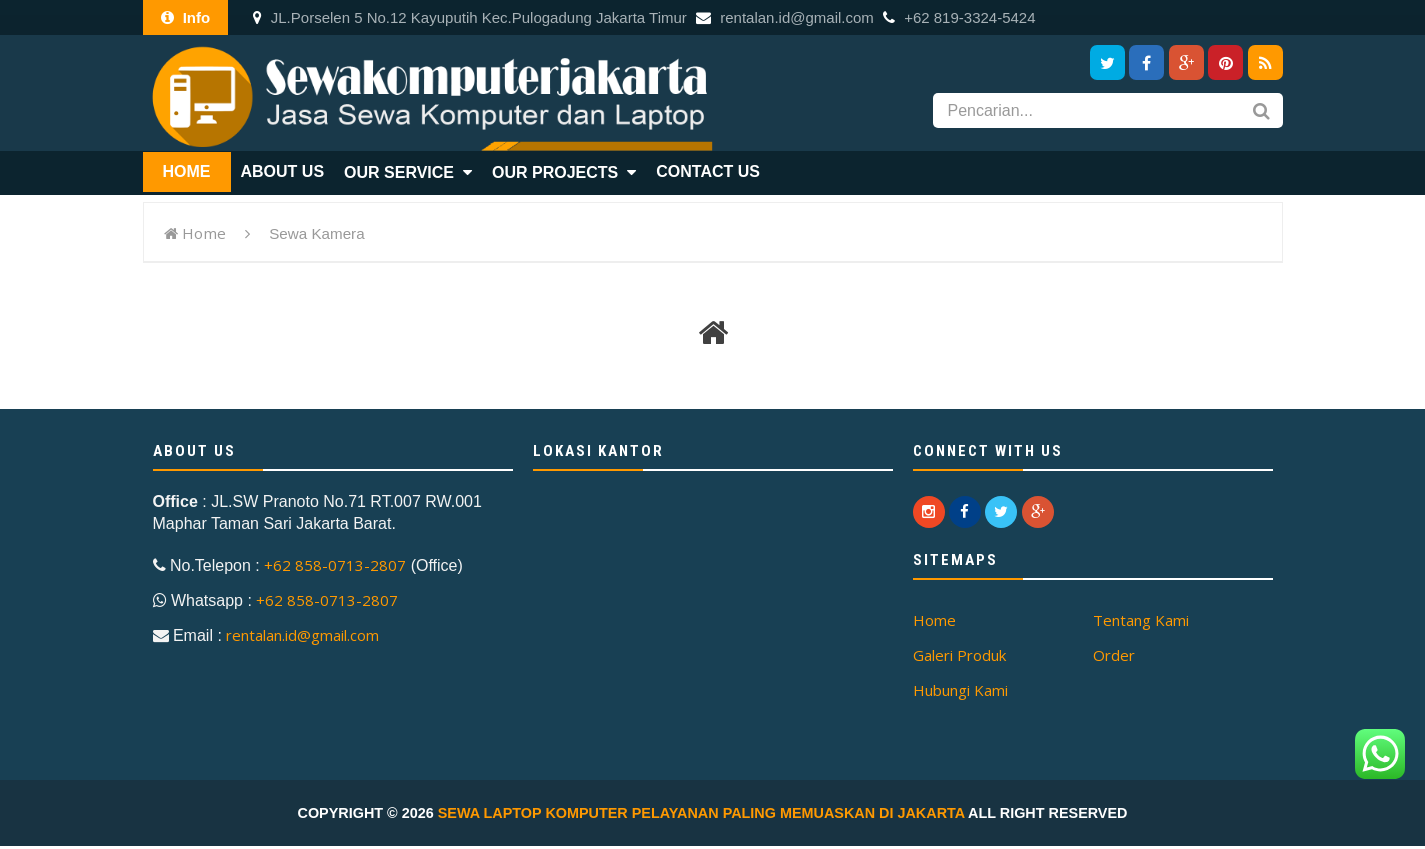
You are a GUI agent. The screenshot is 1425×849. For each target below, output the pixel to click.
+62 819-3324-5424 (959, 17)
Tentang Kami (1141, 620)
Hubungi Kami (960, 690)
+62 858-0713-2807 (335, 565)
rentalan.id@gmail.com (785, 17)
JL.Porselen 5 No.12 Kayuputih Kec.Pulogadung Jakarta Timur (470, 17)
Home (204, 233)
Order (1114, 655)
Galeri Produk (959, 655)
